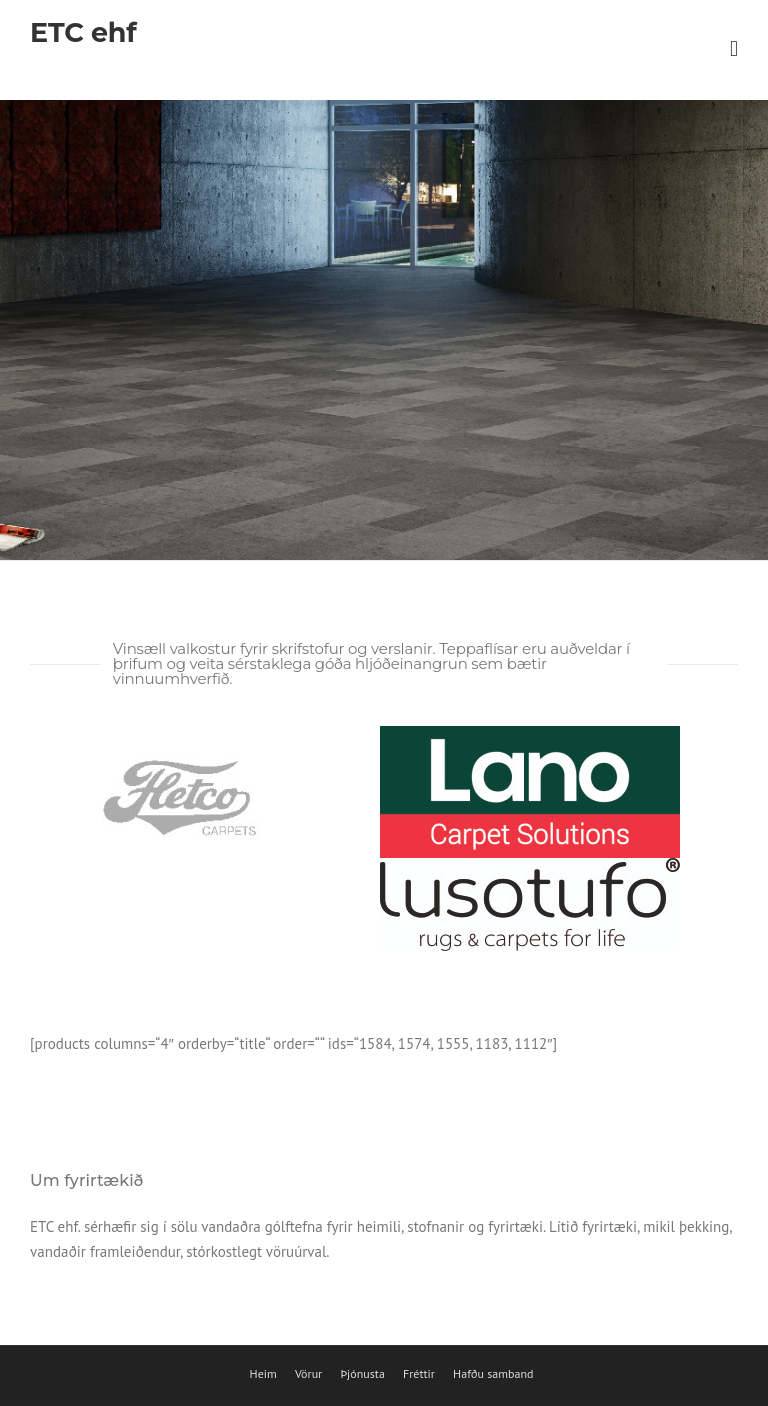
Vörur (308, 1374)
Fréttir (419, 1374)
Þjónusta (362, 1374)
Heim (263, 1374)
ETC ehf (83, 32)
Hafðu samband (493, 1374)
